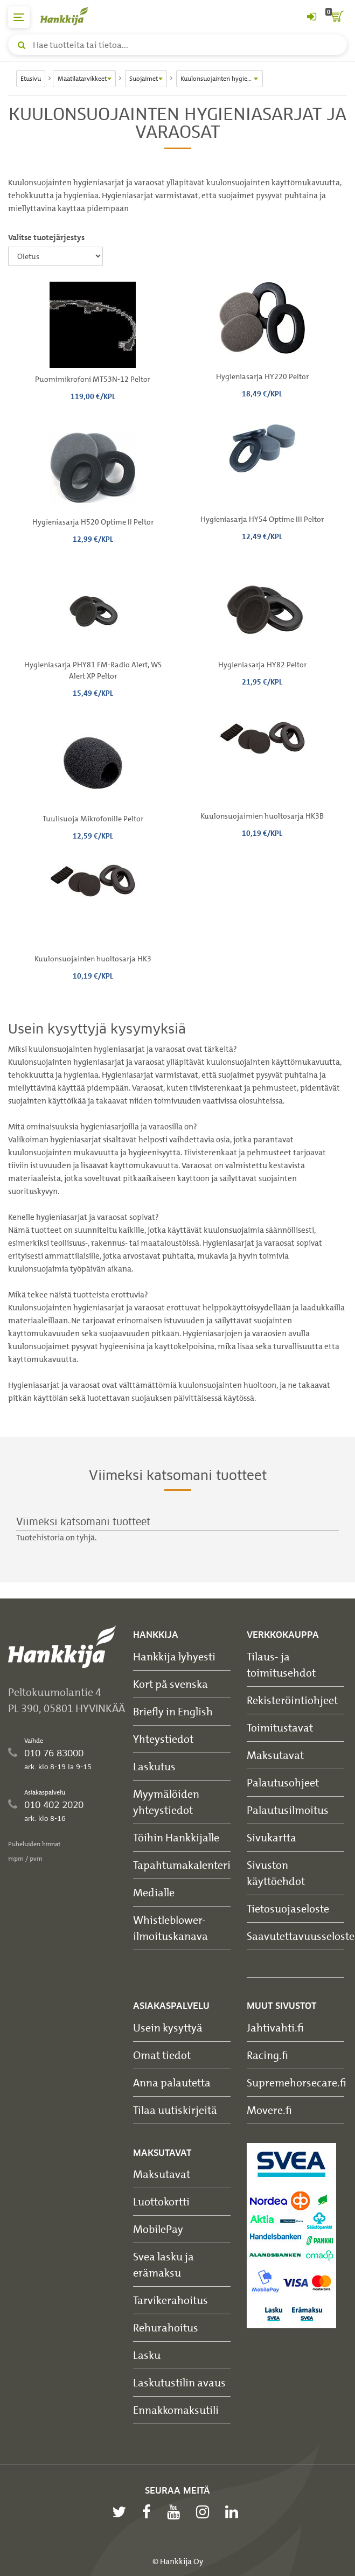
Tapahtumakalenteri (182, 1865)
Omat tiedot (162, 2055)
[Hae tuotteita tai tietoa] (177, 44)
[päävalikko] (19, 17)
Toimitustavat (280, 1727)
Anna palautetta (172, 2082)
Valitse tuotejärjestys (46, 237)
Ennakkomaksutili (176, 2410)
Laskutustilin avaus (179, 2382)
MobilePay (158, 2229)
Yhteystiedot (163, 1739)
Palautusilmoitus (288, 1810)
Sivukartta (271, 1837)
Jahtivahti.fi (275, 2027)
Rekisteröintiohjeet (292, 1700)
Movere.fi (269, 2110)
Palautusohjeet (283, 1782)
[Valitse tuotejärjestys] (55, 256)
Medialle (154, 1892)
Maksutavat (275, 1755)
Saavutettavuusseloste (300, 1936)
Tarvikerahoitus (170, 2300)
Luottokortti (161, 2201)
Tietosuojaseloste (288, 1908)
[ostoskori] (336, 17)
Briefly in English (173, 1711)
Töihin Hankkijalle (176, 1837)
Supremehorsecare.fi (296, 2082)
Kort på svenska (170, 1684)
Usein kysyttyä (168, 2027)
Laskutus (154, 1766)
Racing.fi (267, 2055)
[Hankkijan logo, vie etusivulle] (70, 15)
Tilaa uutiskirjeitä (175, 2110)
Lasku (147, 2355)
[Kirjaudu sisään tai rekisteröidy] (311, 17)
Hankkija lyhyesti (174, 1656)
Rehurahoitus (165, 2327)
